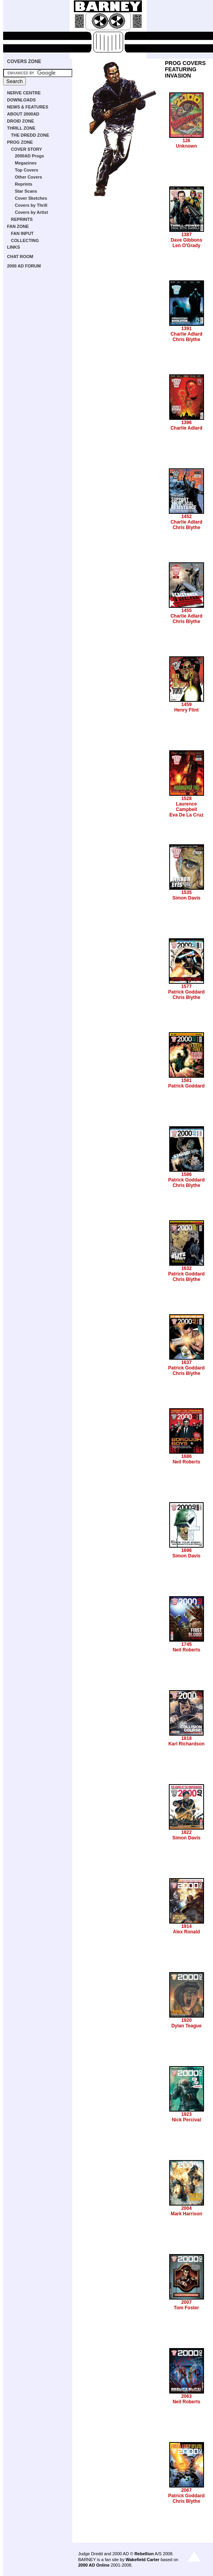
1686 (186, 1456)
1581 (186, 1080)
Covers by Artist (31, 212)
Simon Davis (186, 898)
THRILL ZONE (21, 128)
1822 (186, 1832)
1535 (186, 892)
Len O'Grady (186, 245)
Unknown (186, 146)
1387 (186, 234)
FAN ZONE (18, 226)
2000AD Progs (29, 156)
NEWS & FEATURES (27, 107)
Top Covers (26, 170)
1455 (186, 610)
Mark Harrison (186, 2214)
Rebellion (144, 2553)
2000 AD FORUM (24, 266)
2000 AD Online (93, 2565)
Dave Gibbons (186, 240)
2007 (186, 2302)
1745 (186, 1644)
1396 (186, 422)
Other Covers (28, 177)
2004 (186, 2208)
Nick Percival (186, 2120)
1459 (186, 704)
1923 (186, 2114)
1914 (186, 1926)
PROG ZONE (20, 142)
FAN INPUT (22, 233)
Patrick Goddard (186, 992)
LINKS (13, 247)
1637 (186, 1362)
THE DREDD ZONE (30, 135)
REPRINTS (22, 219)
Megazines (26, 163)
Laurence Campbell (186, 806)
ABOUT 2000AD (23, 114)
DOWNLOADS (21, 100)
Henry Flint (186, 710)
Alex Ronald (186, 1932)
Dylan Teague (186, 2026)
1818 (186, 1738)
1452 (186, 516)
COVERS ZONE (24, 61)
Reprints (23, 184)
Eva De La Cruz (186, 815)
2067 (186, 2490)
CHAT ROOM (20, 256)
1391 (186, 328)
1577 (186, 986)
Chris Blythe (186, 339)
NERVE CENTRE (24, 92)
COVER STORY (26, 149)
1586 (186, 1174)
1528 (186, 798)
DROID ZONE (20, 121)
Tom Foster (186, 2307)
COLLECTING (25, 240)
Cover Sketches (31, 198)
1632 (186, 1268)
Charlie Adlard (186, 334)
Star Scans (26, 191)
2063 (186, 2396)
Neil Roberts (186, 1462)
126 (186, 140)
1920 (186, 2020)
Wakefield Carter (142, 2559)
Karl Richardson (186, 1744)
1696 (186, 1550)
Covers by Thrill (31, 205)
